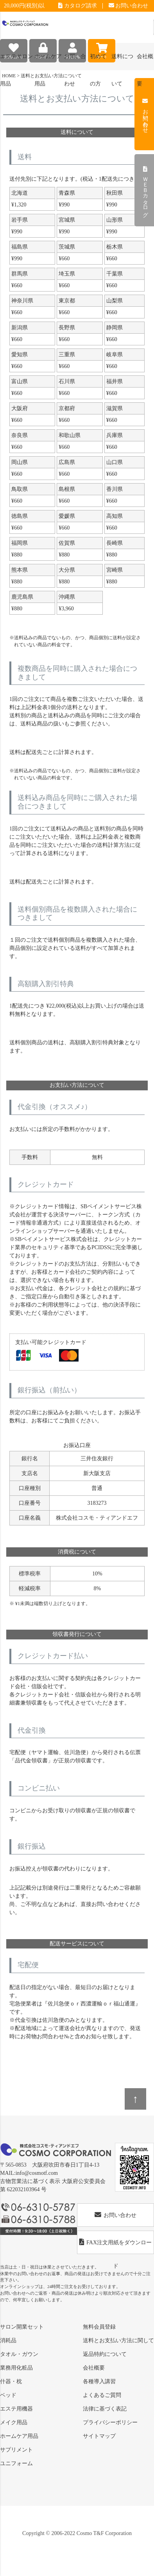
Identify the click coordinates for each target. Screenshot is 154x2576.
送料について (122, 61)
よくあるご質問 (102, 2395)
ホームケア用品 (19, 2436)
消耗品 (8, 2340)
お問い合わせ (129, 6)
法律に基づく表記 (105, 2409)
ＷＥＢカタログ (145, 190)
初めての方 (98, 61)
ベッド (8, 2395)
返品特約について (105, 2354)
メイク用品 (13, 2422)
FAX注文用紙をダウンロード (115, 2246)
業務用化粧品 (16, 2368)
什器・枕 (11, 2381)
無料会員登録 (99, 2327)
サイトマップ (99, 2436)
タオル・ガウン (19, 2354)
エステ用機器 (16, 2409)
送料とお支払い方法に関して (118, 2340)
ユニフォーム (16, 2463)
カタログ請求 (77, 6)
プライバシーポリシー (110, 2422)
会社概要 (94, 2368)
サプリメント (16, 2450)
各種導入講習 (99, 2381)
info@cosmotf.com (37, 2173)
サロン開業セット (22, 2327)
